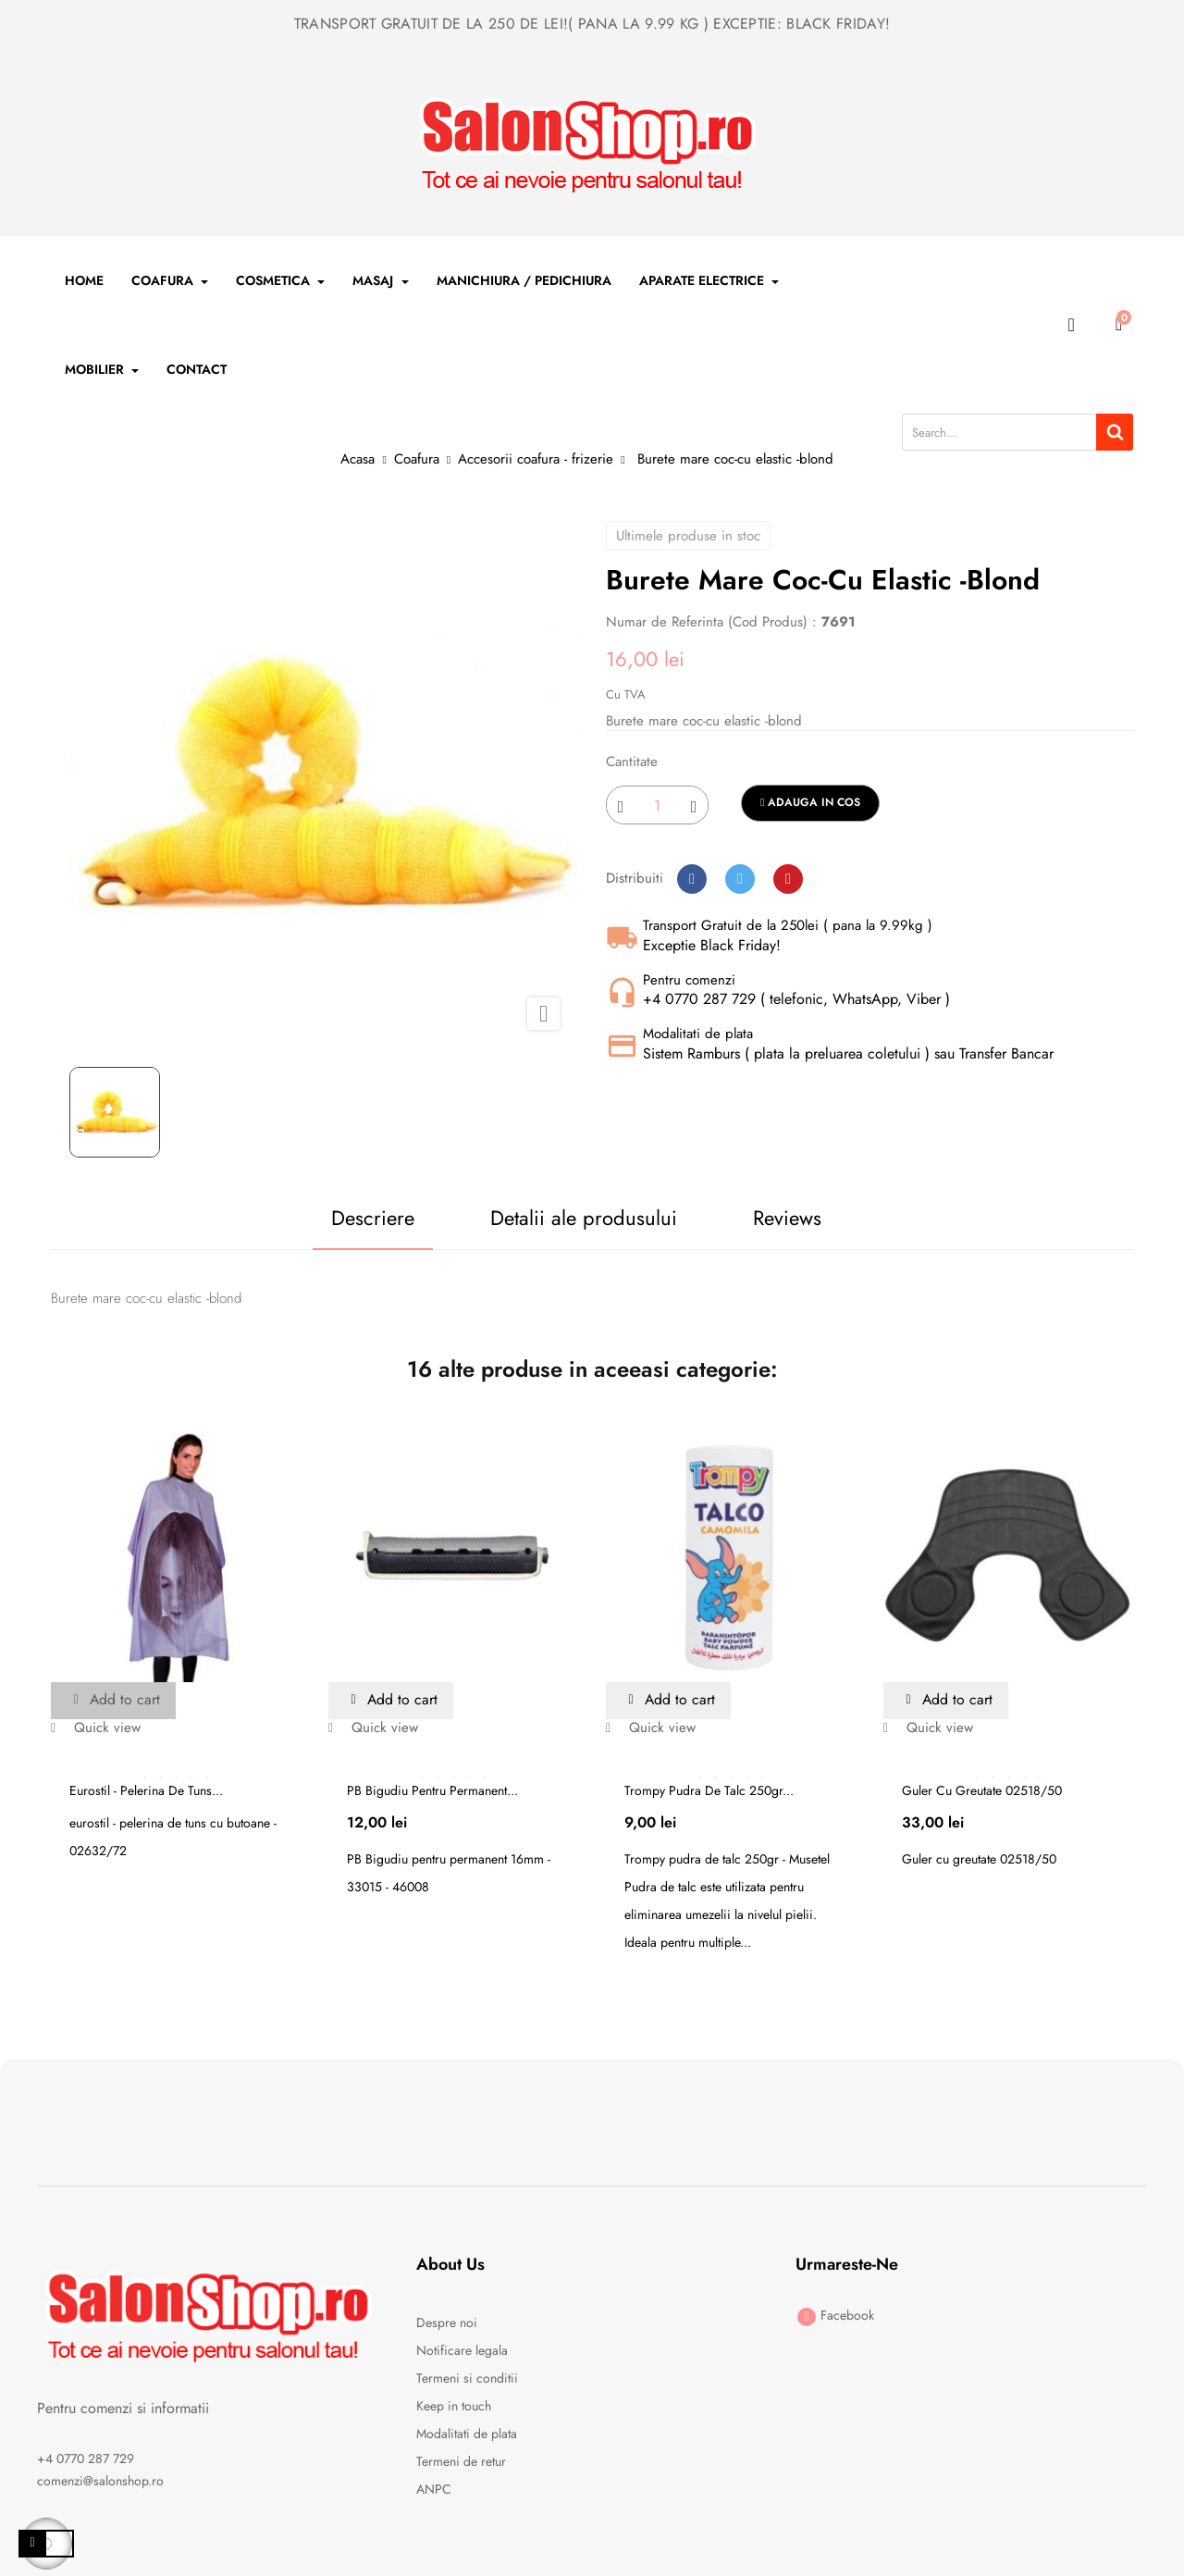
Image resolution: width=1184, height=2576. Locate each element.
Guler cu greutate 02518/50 (982, 1789)
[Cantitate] (657, 805)
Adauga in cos (810, 802)
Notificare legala (462, 2350)
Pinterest (788, 879)
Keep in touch (453, 2405)
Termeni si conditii (467, 2378)
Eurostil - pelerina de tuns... (146, 1789)
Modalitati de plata (466, 2433)
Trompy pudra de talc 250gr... (709, 1789)
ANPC (433, 2489)
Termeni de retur (461, 2461)
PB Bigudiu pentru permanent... (432, 1789)
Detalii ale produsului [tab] (583, 1217)
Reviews (788, 1217)
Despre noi (446, 2322)
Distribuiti (692, 879)
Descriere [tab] (371, 1217)
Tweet (740, 879)
